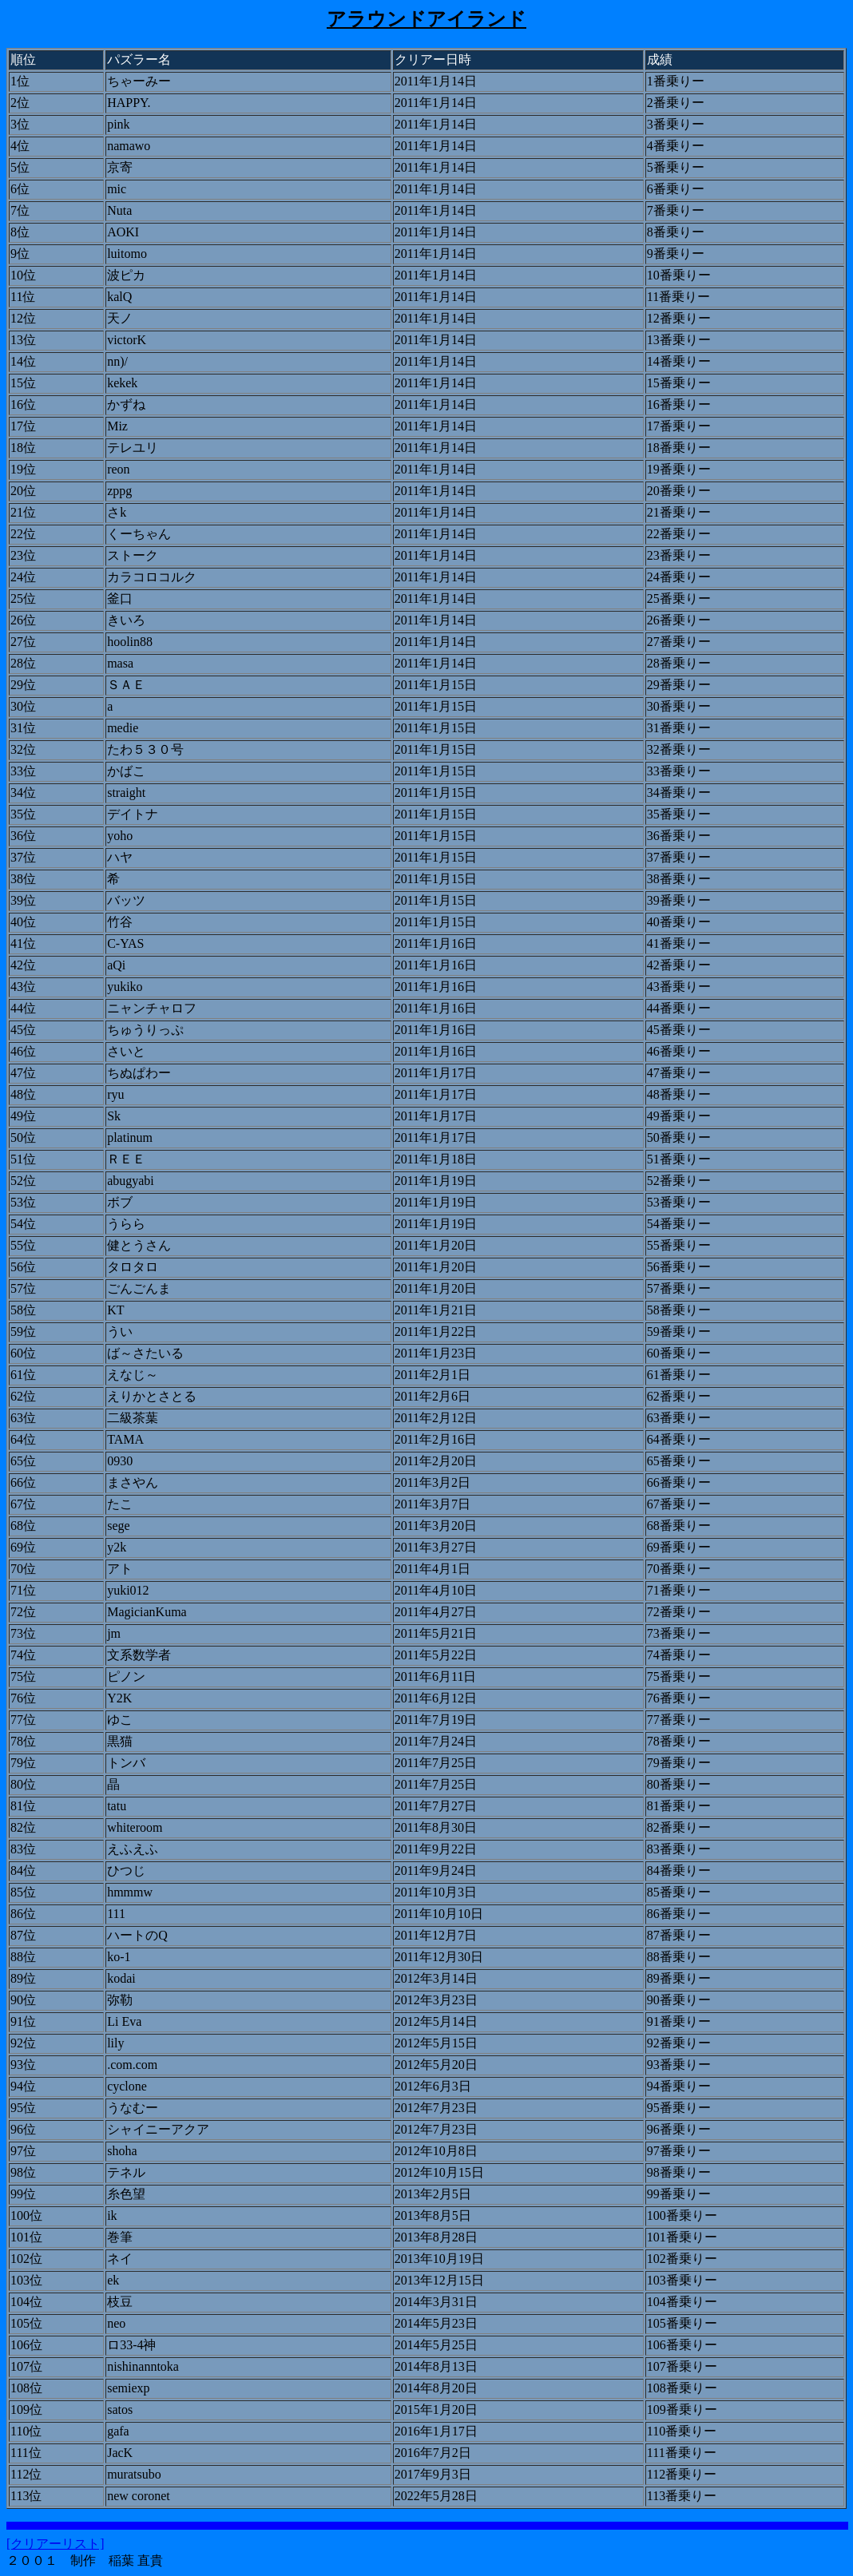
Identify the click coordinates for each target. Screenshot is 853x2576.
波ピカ (126, 275)
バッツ (126, 900)
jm (114, 1633)
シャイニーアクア (158, 2129)
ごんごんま (139, 1288)
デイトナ (132, 814)
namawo (128, 146)
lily (115, 2043)
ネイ (120, 2258)
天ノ (120, 318)
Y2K (119, 1698)
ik (112, 2215)
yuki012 (128, 1590)
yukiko (124, 986)
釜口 (120, 598)
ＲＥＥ (126, 1159)
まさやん (132, 1482)
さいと (126, 1051)
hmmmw (130, 1892)
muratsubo (134, 2474)
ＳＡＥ (126, 685)
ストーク (132, 555)
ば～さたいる (145, 1353)
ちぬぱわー (139, 1073)
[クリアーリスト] (55, 2543)
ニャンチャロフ (151, 1008)
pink (118, 124)
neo (116, 2323)
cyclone (127, 2086)
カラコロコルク (151, 577)
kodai (121, 1978)
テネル (126, 2172)
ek (113, 2280)
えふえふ (132, 1849)
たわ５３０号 (145, 749)
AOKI (123, 232)
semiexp (128, 2388)
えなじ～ (132, 1374)
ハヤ (120, 857)
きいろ (126, 620)
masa (120, 663)
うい (120, 1331)
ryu (115, 1094)
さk (116, 512)
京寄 (120, 167)
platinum (130, 1137)
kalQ (119, 296)
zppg (119, 490)
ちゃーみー (139, 81)
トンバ (126, 1763)
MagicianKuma (147, 1612)
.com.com (132, 2064)
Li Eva (124, 2021)
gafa (118, 2431)
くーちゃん (139, 534)
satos (120, 2409)
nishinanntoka (143, 2366)
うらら (126, 1224)
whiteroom (134, 1827)
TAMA (125, 1439)
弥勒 (120, 2000)
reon (118, 469)
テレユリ (132, 447)
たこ (120, 1504)
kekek (122, 383)
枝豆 (120, 2301)
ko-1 (118, 1957)
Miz (117, 426)
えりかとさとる (151, 1396)
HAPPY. (128, 102)
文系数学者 (139, 1655)
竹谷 (120, 922)
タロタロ (132, 1267)
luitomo (127, 253)
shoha (122, 2151)
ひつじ (126, 1870)
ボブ (120, 1202)
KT (115, 1310)
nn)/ (117, 361)
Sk (114, 1116)
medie (122, 728)
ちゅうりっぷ (145, 1029)
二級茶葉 (132, 1418)
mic (116, 189)
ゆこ (120, 1719)
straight (126, 792)
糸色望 (126, 2194)
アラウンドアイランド (426, 19)
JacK (120, 2452)
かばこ (126, 771)
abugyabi (130, 1180)
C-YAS (125, 943)
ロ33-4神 (131, 2345)
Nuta (119, 210)
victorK (126, 340)
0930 (120, 1461)
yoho (120, 835)
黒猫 (120, 1741)
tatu (116, 1806)
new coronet (138, 2496)
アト (120, 1568)
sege (118, 1525)
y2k (116, 1547)
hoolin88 (130, 641)
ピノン (126, 1676)
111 (116, 1913)
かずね (126, 404)
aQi (116, 965)
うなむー (132, 2107)
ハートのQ (137, 1935)
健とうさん (139, 1245)
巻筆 (120, 2237)
